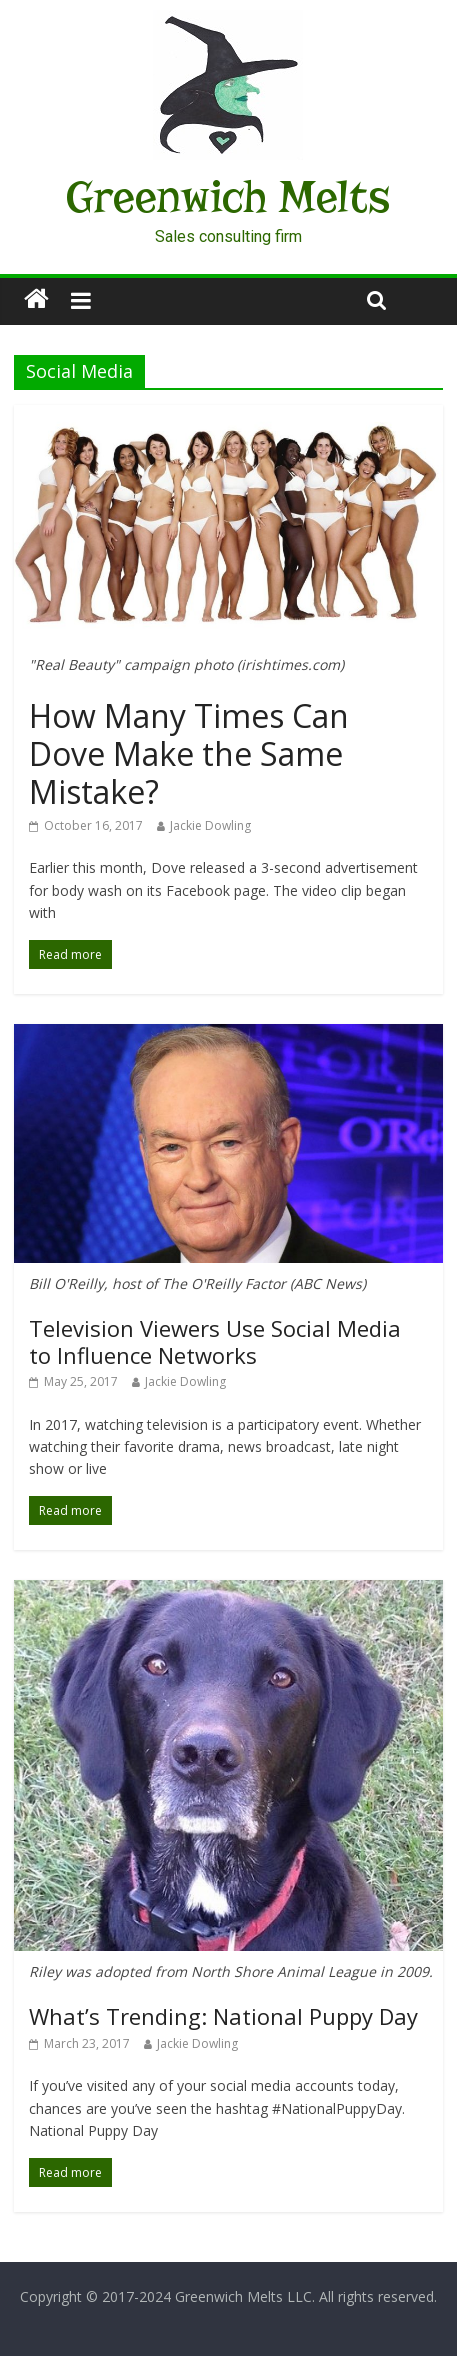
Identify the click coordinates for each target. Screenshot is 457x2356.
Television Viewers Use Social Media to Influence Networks (215, 1341)
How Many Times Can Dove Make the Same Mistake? (189, 754)
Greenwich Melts (228, 197)
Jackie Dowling (210, 825)
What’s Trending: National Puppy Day (223, 2016)
